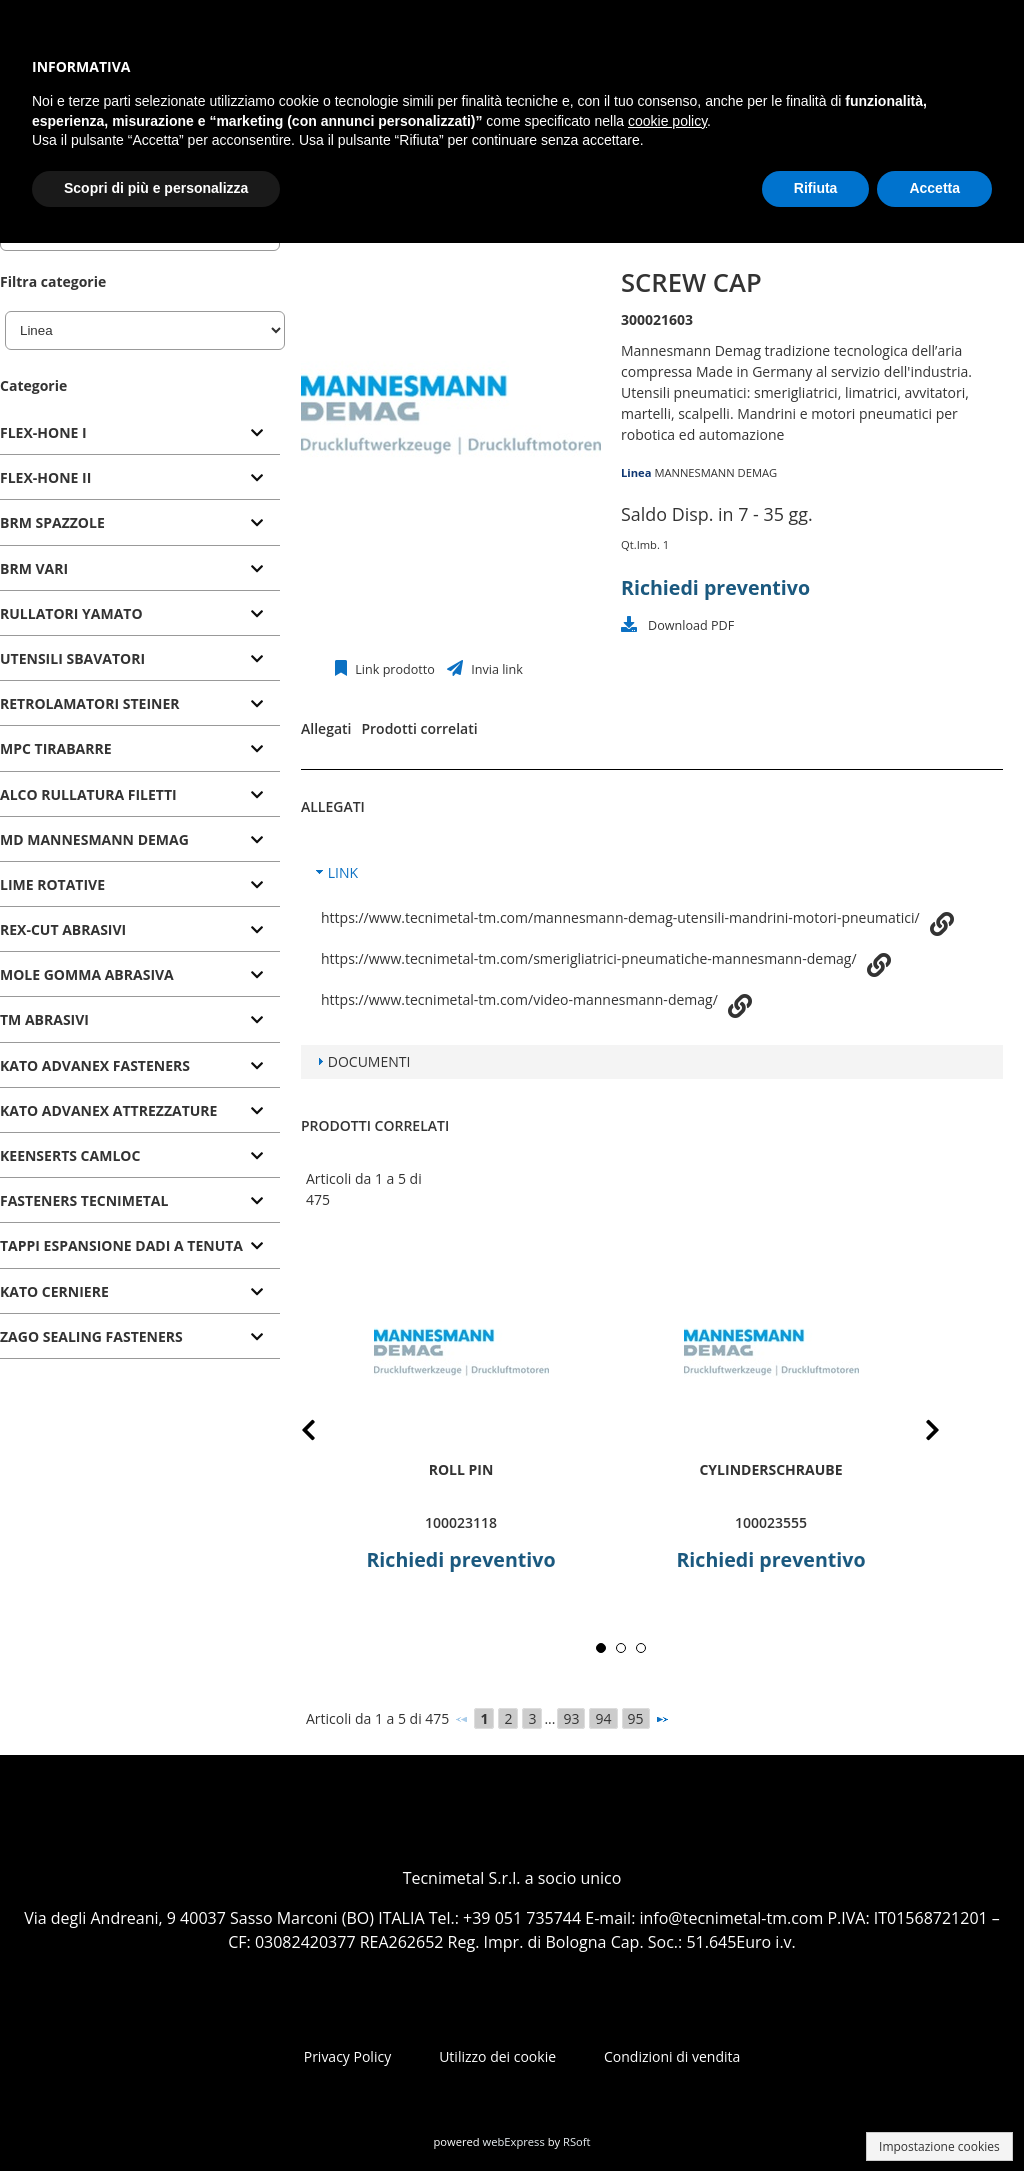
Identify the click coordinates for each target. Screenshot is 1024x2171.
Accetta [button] (934, 188)
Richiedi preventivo (715, 587)
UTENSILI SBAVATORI (72, 658)
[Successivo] (662, 1719)
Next (917, 1433)
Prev (324, 1433)
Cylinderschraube (770, 1469)
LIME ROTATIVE (52, 884)
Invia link (495, 669)
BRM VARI (34, 568)
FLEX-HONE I (43, 432)
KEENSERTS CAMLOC (70, 1155)
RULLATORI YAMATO (71, 613)
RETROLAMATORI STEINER (90, 703)
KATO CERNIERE (54, 1291)
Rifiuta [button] (816, 188)
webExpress (514, 2141)
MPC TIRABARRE (56, 748)
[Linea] (145, 330)
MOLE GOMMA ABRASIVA (87, 974)
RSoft (577, 2141)
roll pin (461, 1469)
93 (571, 1718)
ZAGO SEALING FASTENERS (91, 1336)
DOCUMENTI (369, 1061)
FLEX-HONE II (45, 477)
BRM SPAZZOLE (52, 522)
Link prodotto (393, 669)
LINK (343, 872)
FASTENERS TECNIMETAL (84, 1200)
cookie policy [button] (667, 121)
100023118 (461, 1522)
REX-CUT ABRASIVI (63, 929)
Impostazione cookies (939, 2146)
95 (636, 1718)
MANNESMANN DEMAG (715, 472)
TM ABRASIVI (44, 1019)
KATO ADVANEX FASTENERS (95, 1065)
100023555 (771, 1522)
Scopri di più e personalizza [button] (156, 188)
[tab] (140, 433)
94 (603, 1718)
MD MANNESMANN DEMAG (94, 839)
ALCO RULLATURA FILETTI (88, 794)
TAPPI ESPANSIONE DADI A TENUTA (121, 1245)
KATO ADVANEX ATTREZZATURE (108, 1110)
